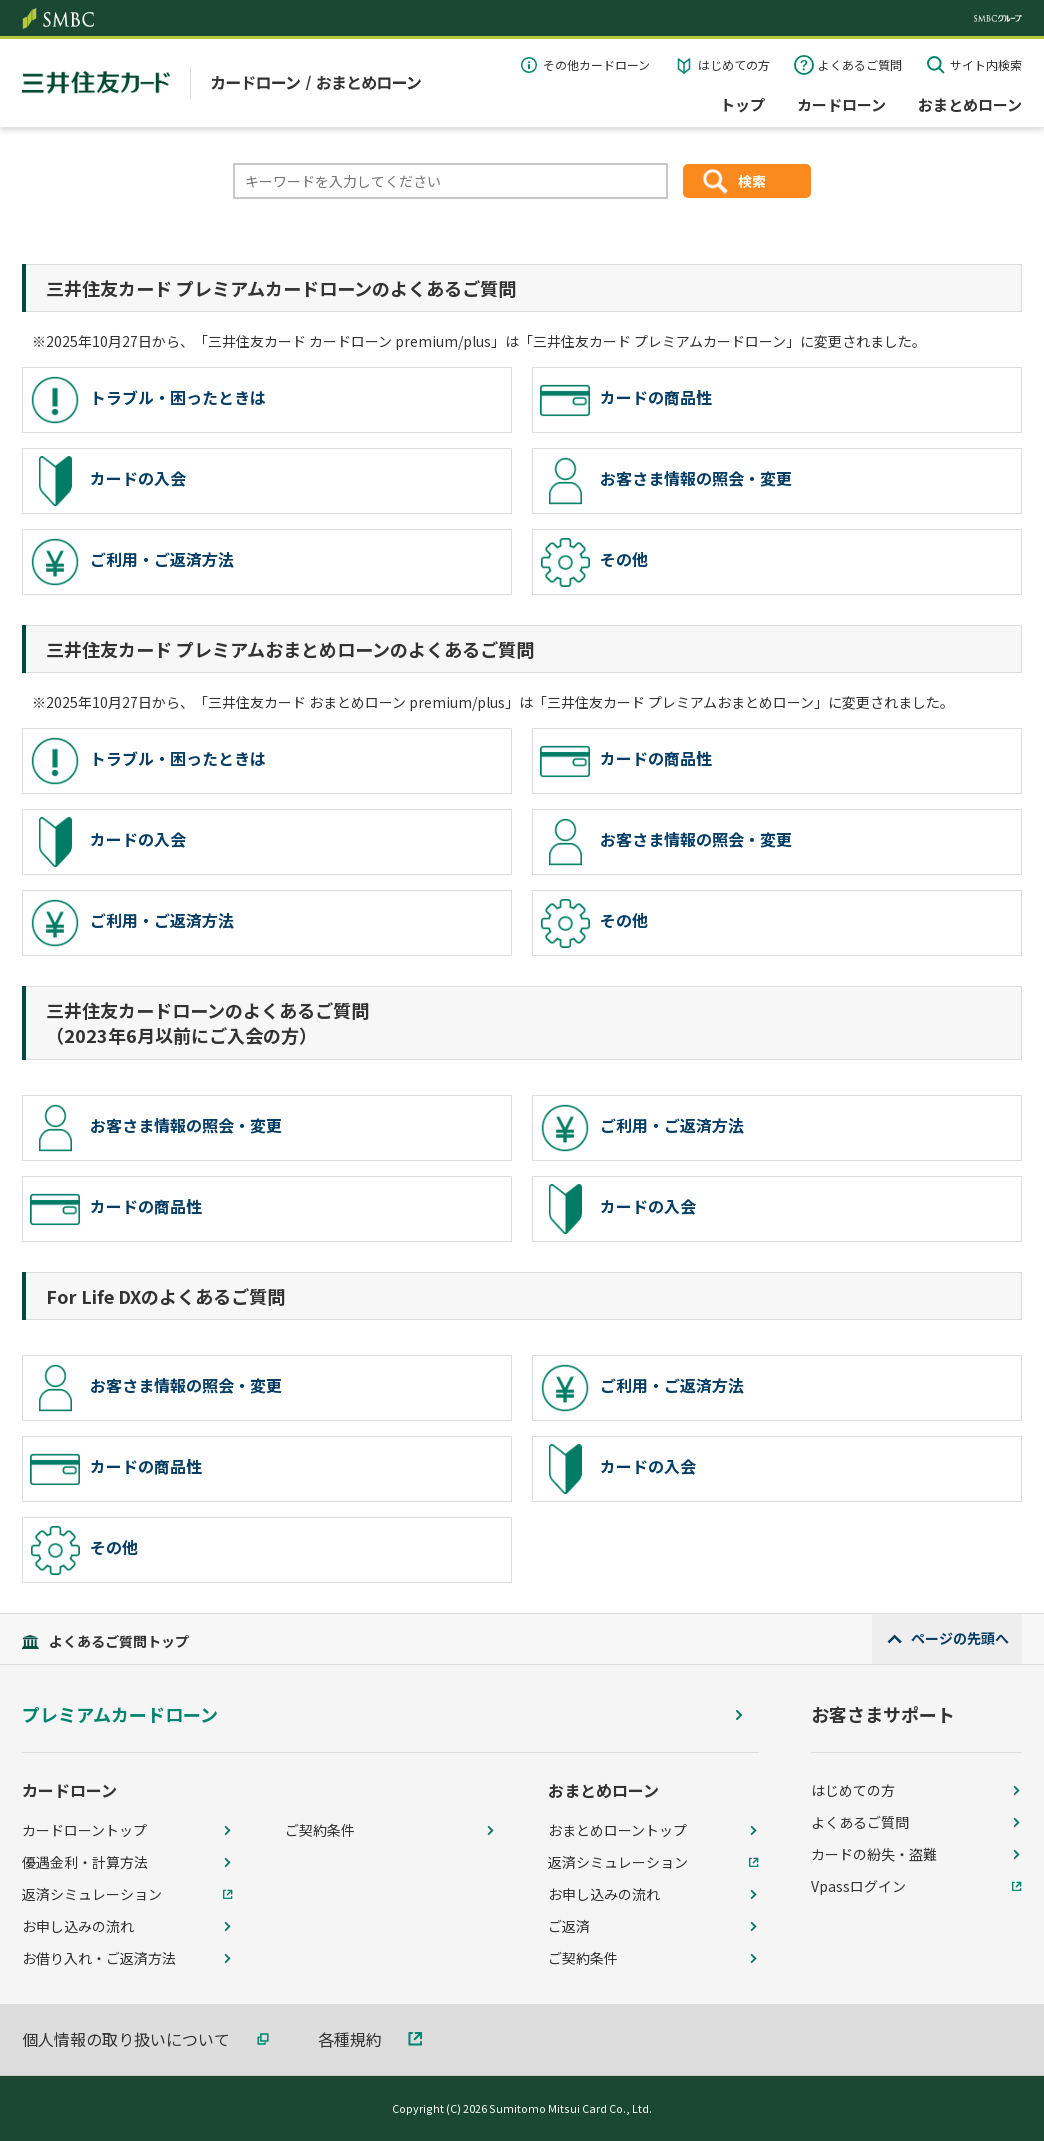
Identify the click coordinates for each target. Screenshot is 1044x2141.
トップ (742, 104)
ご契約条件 (320, 1830)
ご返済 (569, 1926)
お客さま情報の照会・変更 (666, 481)
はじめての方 (734, 64)
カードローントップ (84, 1830)
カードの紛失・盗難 (874, 1854)
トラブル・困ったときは (148, 400)
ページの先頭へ (960, 1638)
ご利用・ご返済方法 (132, 562)
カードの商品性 (626, 400)
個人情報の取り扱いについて (126, 2039)
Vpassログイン (858, 1886)
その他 (594, 562)
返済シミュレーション (92, 1894)
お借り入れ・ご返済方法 (99, 1958)
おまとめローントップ (617, 1830)
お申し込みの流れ (78, 1926)
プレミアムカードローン (120, 1714)
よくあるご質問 (860, 64)
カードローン (841, 104)
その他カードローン (596, 64)
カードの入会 (108, 481)
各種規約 (350, 2039)
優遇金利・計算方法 (85, 1862)
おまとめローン (970, 104)
